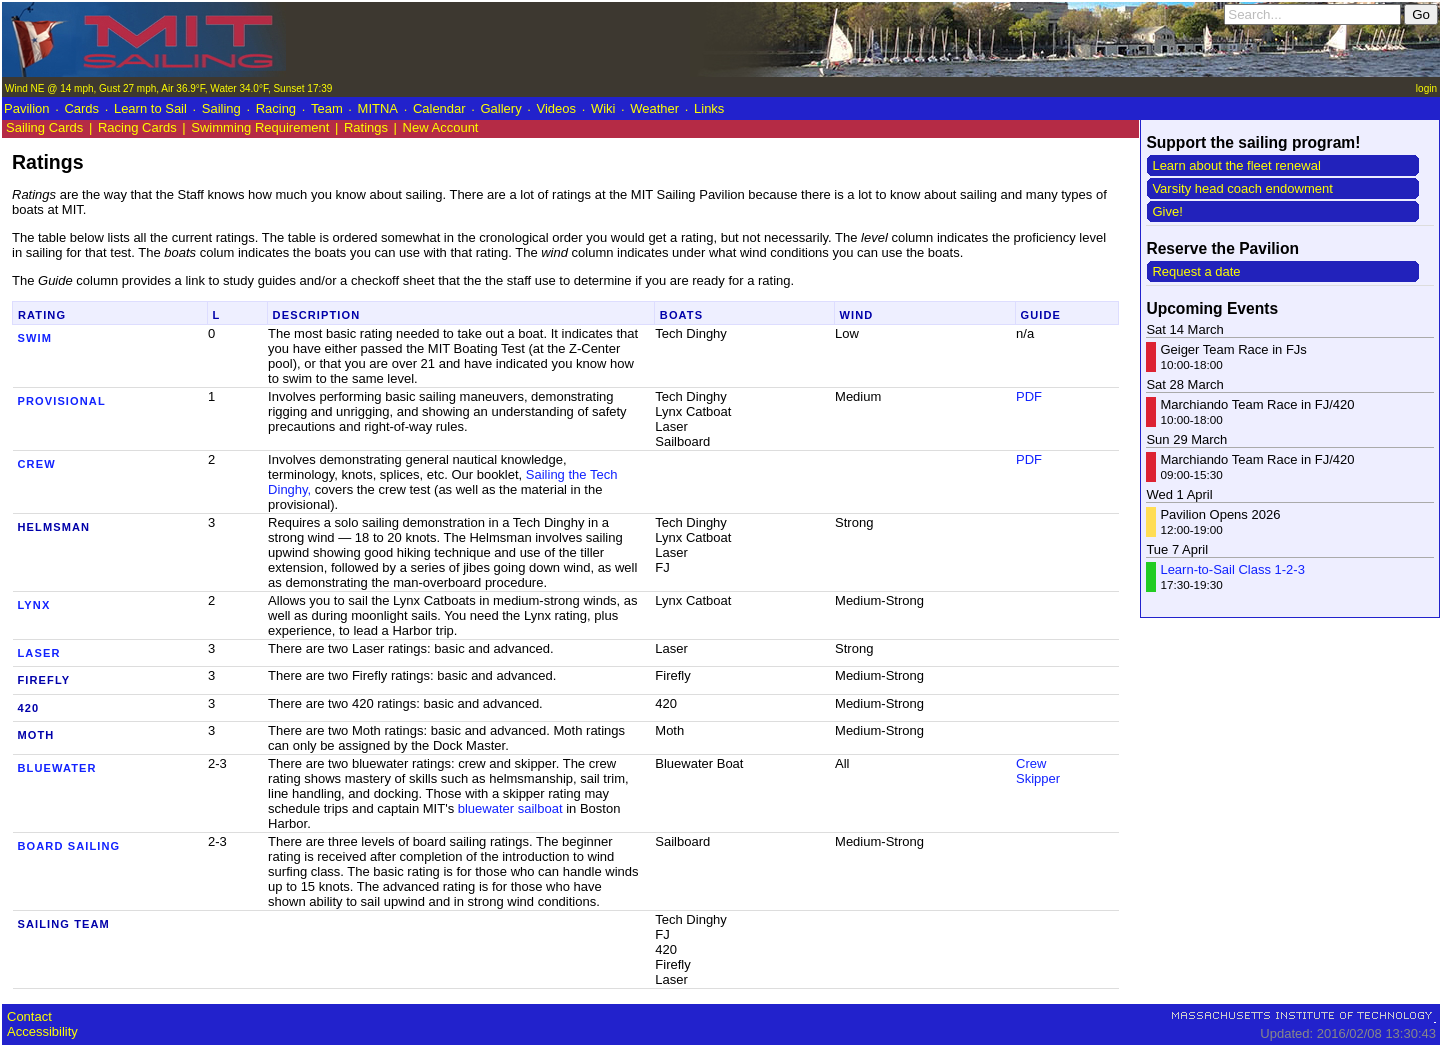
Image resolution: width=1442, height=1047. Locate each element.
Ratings (366, 127)
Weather (654, 108)
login (1426, 88)
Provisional (62, 401)
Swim (35, 338)
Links (709, 108)
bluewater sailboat (510, 808)
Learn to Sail (150, 108)
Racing (276, 108)
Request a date (1196, 271)
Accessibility (42, 1031)
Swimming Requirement (260, 127)
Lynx (34, 605)
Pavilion (27, 108)
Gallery (500, 108)
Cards (81, 108)
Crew (37, 464)
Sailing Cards (46, 127)
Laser (39, 653)
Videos (557, 108)
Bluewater (57, 768)
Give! (1167, 211)
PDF (1029, 396)
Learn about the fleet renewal (1236, 165)
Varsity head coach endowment (1242, 188)
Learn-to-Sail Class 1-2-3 (1232, 569)
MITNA (378, 108)
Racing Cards (137, 127)
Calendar (439, 108)
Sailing (221, 108)
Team (327, 108)
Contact (29, 1016)
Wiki (603, 108)
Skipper (1038, 778)
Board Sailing (69, 846)
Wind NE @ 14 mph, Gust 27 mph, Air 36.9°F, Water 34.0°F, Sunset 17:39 (168, 88)
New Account (441, 127)
